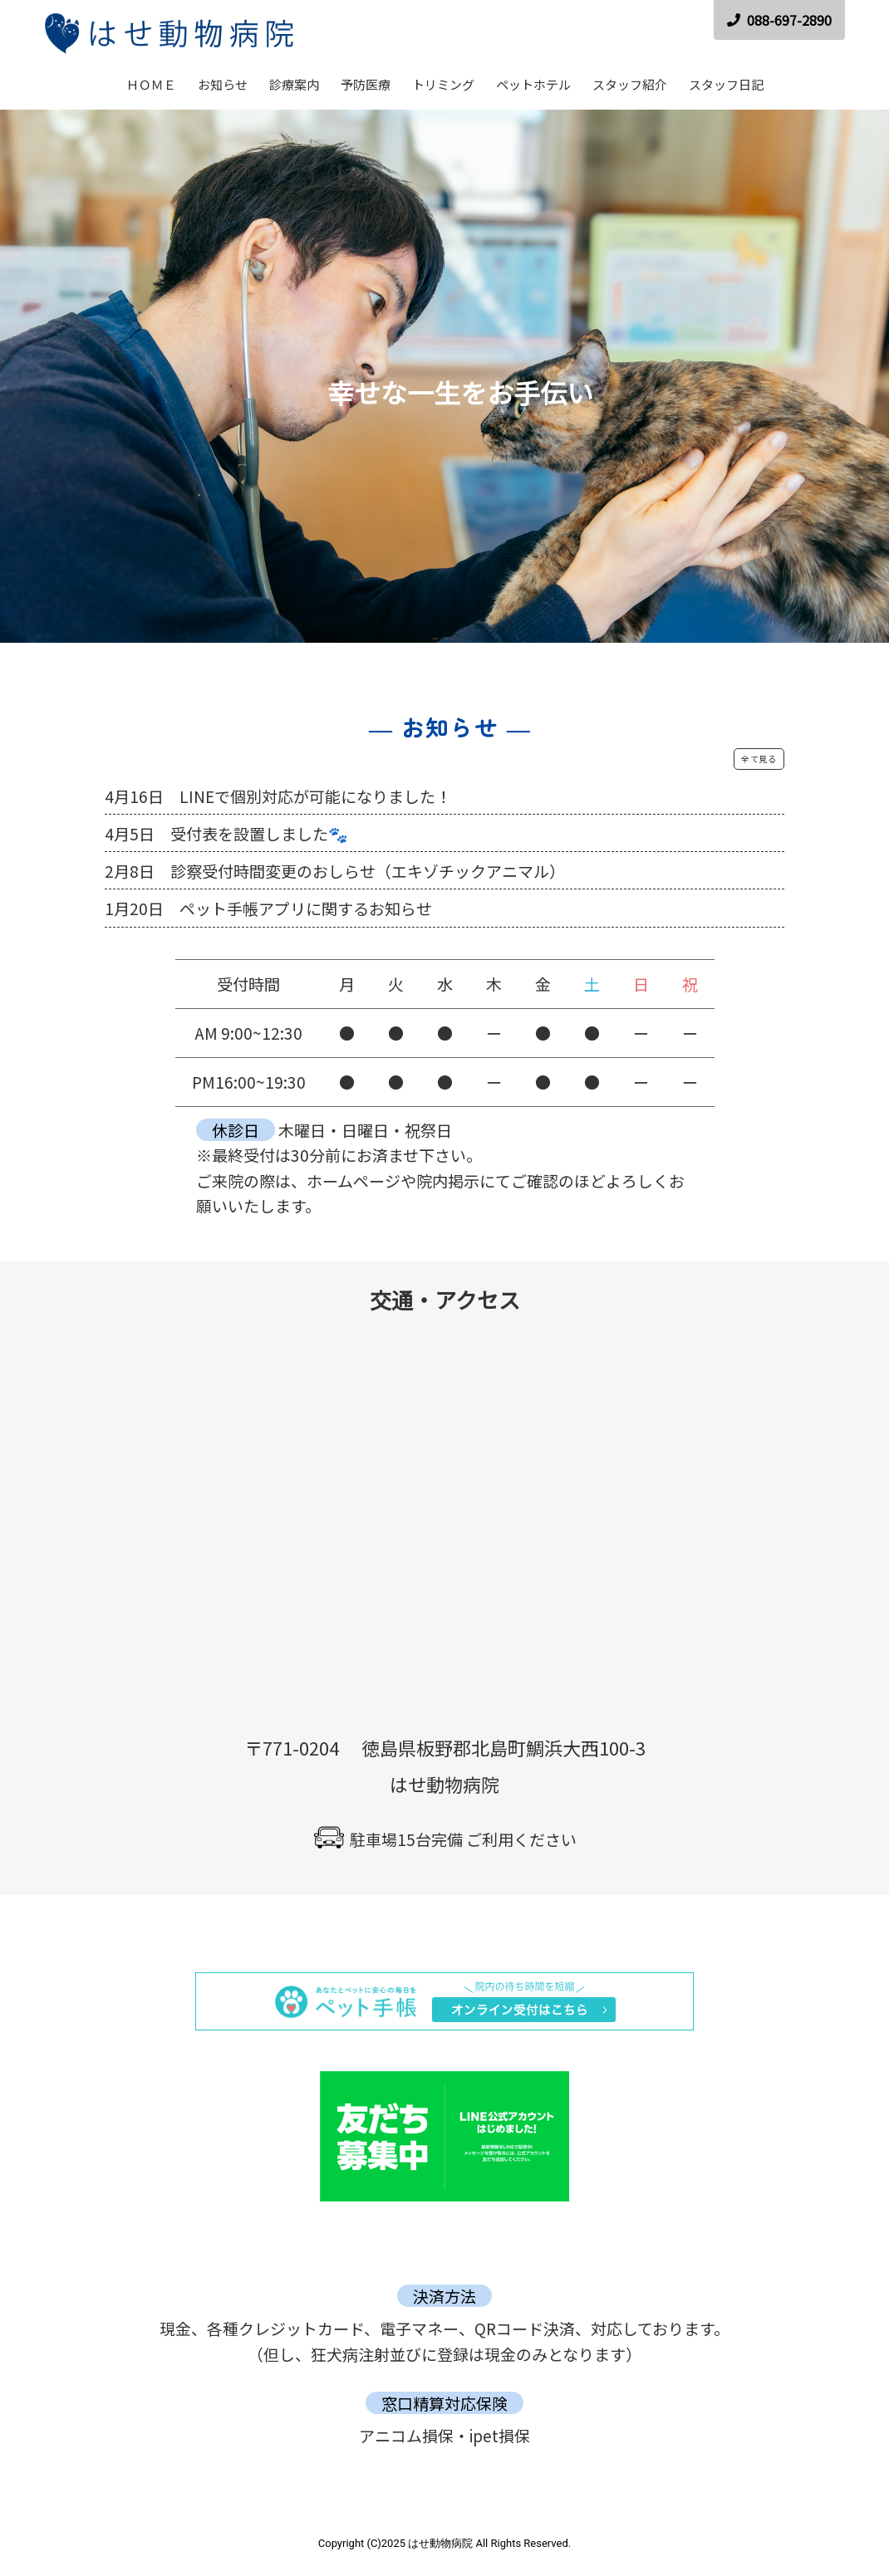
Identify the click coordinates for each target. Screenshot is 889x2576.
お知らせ (223, 84)
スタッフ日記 (726, 84)
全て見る (759, 758)
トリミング (443, 84)
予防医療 (365, 84)
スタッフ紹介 (629, 84)
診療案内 (294, 84)
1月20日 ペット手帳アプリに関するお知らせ (268, 908)
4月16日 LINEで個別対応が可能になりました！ (278, 796)
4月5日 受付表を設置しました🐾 (226, 833)
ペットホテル (533, 84)
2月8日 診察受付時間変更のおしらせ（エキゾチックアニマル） (335, 870)
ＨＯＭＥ (151, 84)
